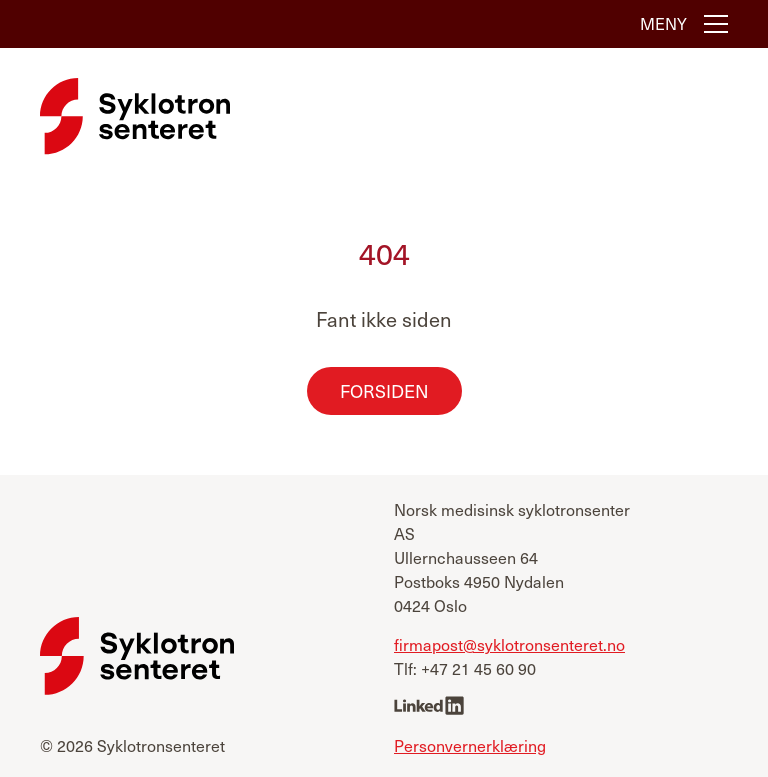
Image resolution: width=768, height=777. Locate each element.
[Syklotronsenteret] (135, 116)
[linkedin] (429, 707)
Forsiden (384, 390)
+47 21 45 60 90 (478, 668)
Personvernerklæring (470, 744)
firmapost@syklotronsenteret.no (509, 644)
